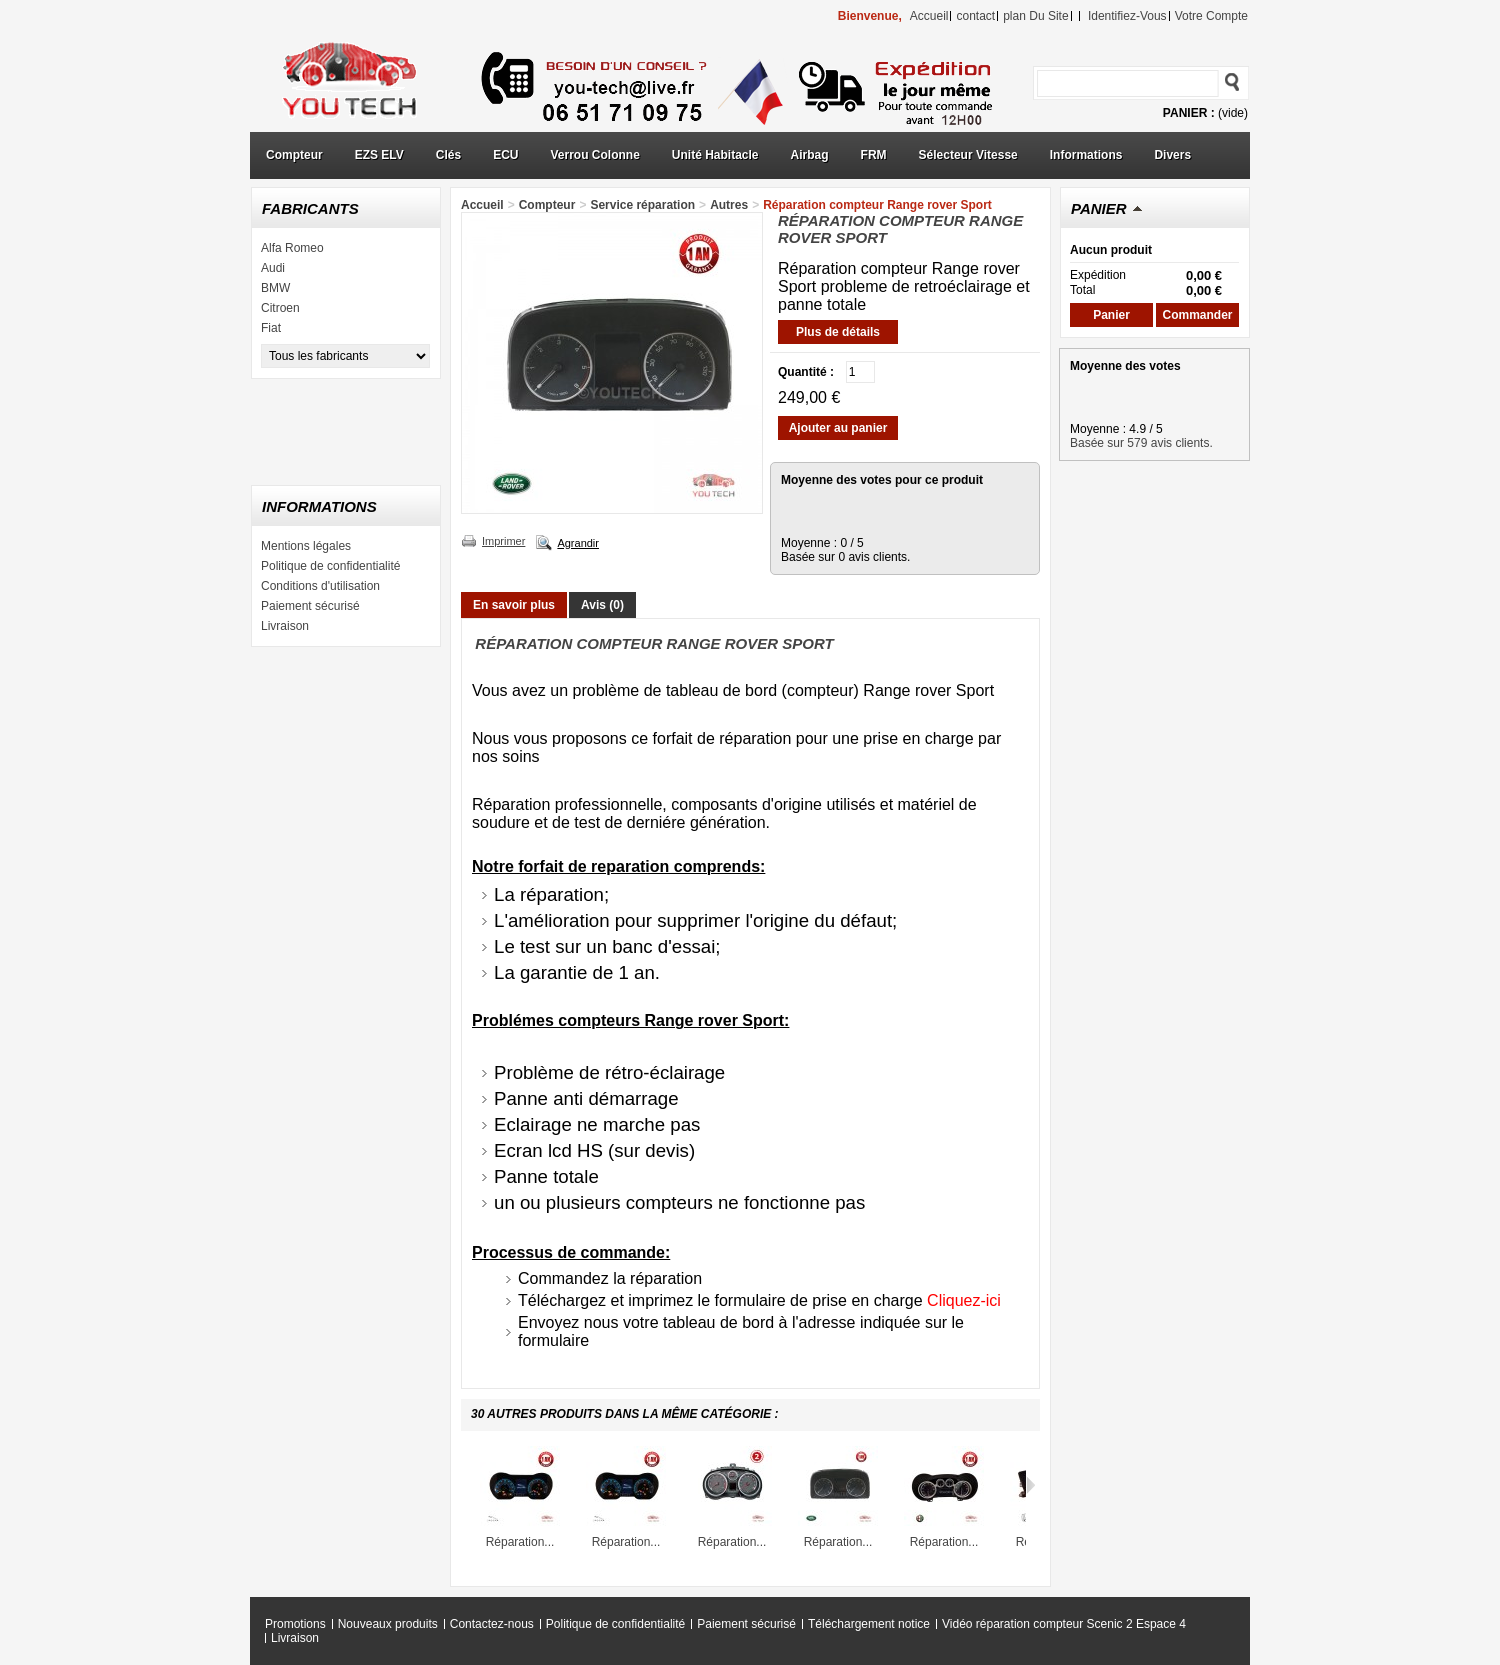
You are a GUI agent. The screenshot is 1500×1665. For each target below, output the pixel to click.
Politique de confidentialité (330, 566)
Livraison (285, 626)
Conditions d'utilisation (320, 586)
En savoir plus (514, 605)
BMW (275, 288)
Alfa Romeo (292, 248)
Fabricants (310, 208)
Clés (448, 155)
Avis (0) (602, 605)
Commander (1197, 315)
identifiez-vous (1127, 16)
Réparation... (520, 1542)
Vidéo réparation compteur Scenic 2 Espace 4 (1064, 1624)
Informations (1086, 155)
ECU (505, 155)
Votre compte (1211, 16)
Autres (729, 205)
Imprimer (503, 541)
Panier (1099, 208)
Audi (273, 268)
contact (975, 16)
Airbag (810, 155)
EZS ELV (379, 155)
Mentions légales (306, 546)
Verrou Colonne (595, 155)
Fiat (271, 328)
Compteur (294, 155)
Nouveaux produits (388, 1624)
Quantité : (806, 372)
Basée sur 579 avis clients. (1141, 443)
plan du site (1035, 16)
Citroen (280, 308)
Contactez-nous (492, 1624)
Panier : (1189, 113)
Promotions (295, 1624)
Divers (1172, 155)
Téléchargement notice (869, 1624)
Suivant (1030, 1485)
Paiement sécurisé (310, 606)
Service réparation (642, 205)
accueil (929, 16)
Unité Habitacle (715, 155)
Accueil (482, 205)
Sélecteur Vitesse (968, 155)
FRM (874, 155)
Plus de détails (838, 332)
